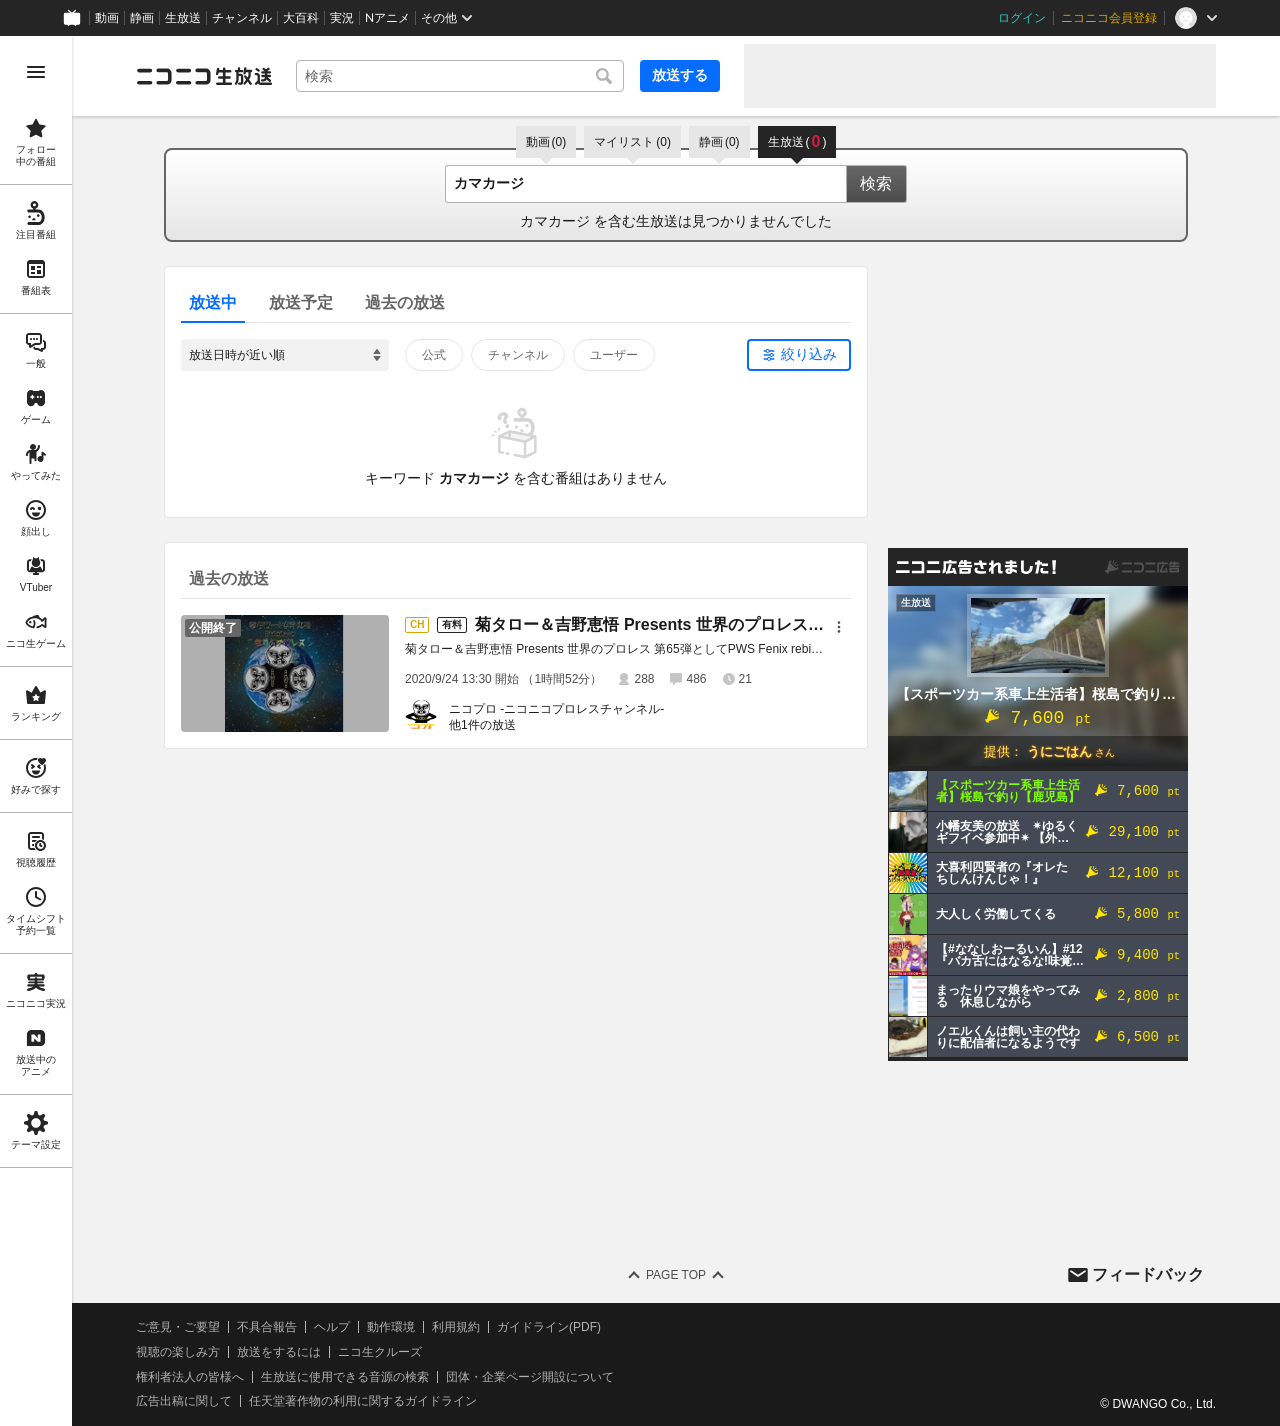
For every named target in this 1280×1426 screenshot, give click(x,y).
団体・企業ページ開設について (530, 1377)
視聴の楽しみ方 (178, 1352)
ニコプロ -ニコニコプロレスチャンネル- (556, 709)
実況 (342, 18)
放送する (680, 75)
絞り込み (809, 354)
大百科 (301, 18)
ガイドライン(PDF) (549, 1327)
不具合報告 (267, 1327)
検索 (876, 183)
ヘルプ (332, 1327)
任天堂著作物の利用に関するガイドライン (363, 1401)
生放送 (183, 18)
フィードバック (1148, 1274)
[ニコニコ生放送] (204, 76)
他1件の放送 (482, 725)
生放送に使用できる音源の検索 (345, 1377)
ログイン (1022, 18)
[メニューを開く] (36, 72)
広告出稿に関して (184, 1401)
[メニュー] (839, 627)
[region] (36, 731)
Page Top (676, 1275)
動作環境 (391, 1327)
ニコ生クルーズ (380, 1352)
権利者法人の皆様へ (190, 1377)
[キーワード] (460, 76)
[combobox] (460, 76)
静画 (142, 18)
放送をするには (279, 1352)
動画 (107, 18)
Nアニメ (387, 18)
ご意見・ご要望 (178, 1327)
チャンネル (242, 18)
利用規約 (456, 1327)
